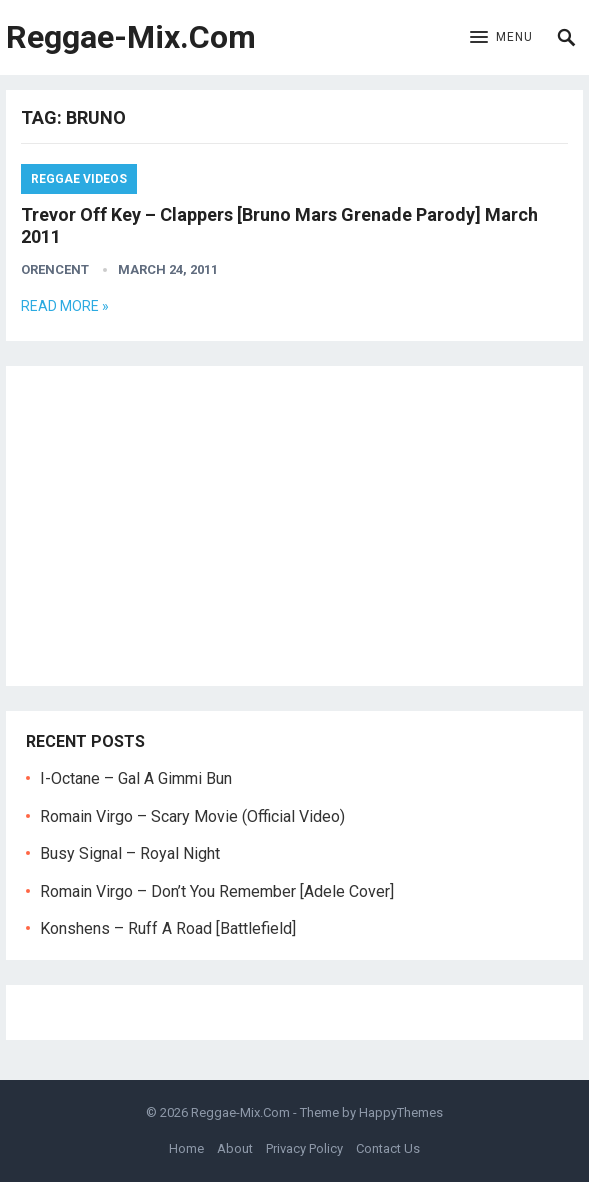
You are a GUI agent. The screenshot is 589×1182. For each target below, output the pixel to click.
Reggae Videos (79, 179)
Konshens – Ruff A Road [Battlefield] (168, 928)
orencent (55, 269)
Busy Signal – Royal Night (130, 853)
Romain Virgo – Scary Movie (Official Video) (192, 816)
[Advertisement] (294, 526)
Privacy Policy (304, 1148)
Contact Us (388, 1148)
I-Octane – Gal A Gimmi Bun (136, 778)
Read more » (65, 306)
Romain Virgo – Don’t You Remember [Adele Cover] (217, 891)
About (235, 1148)
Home (186, 1148)
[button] (501, 38)
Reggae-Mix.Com (131, 37)
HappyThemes (401, 1112)
